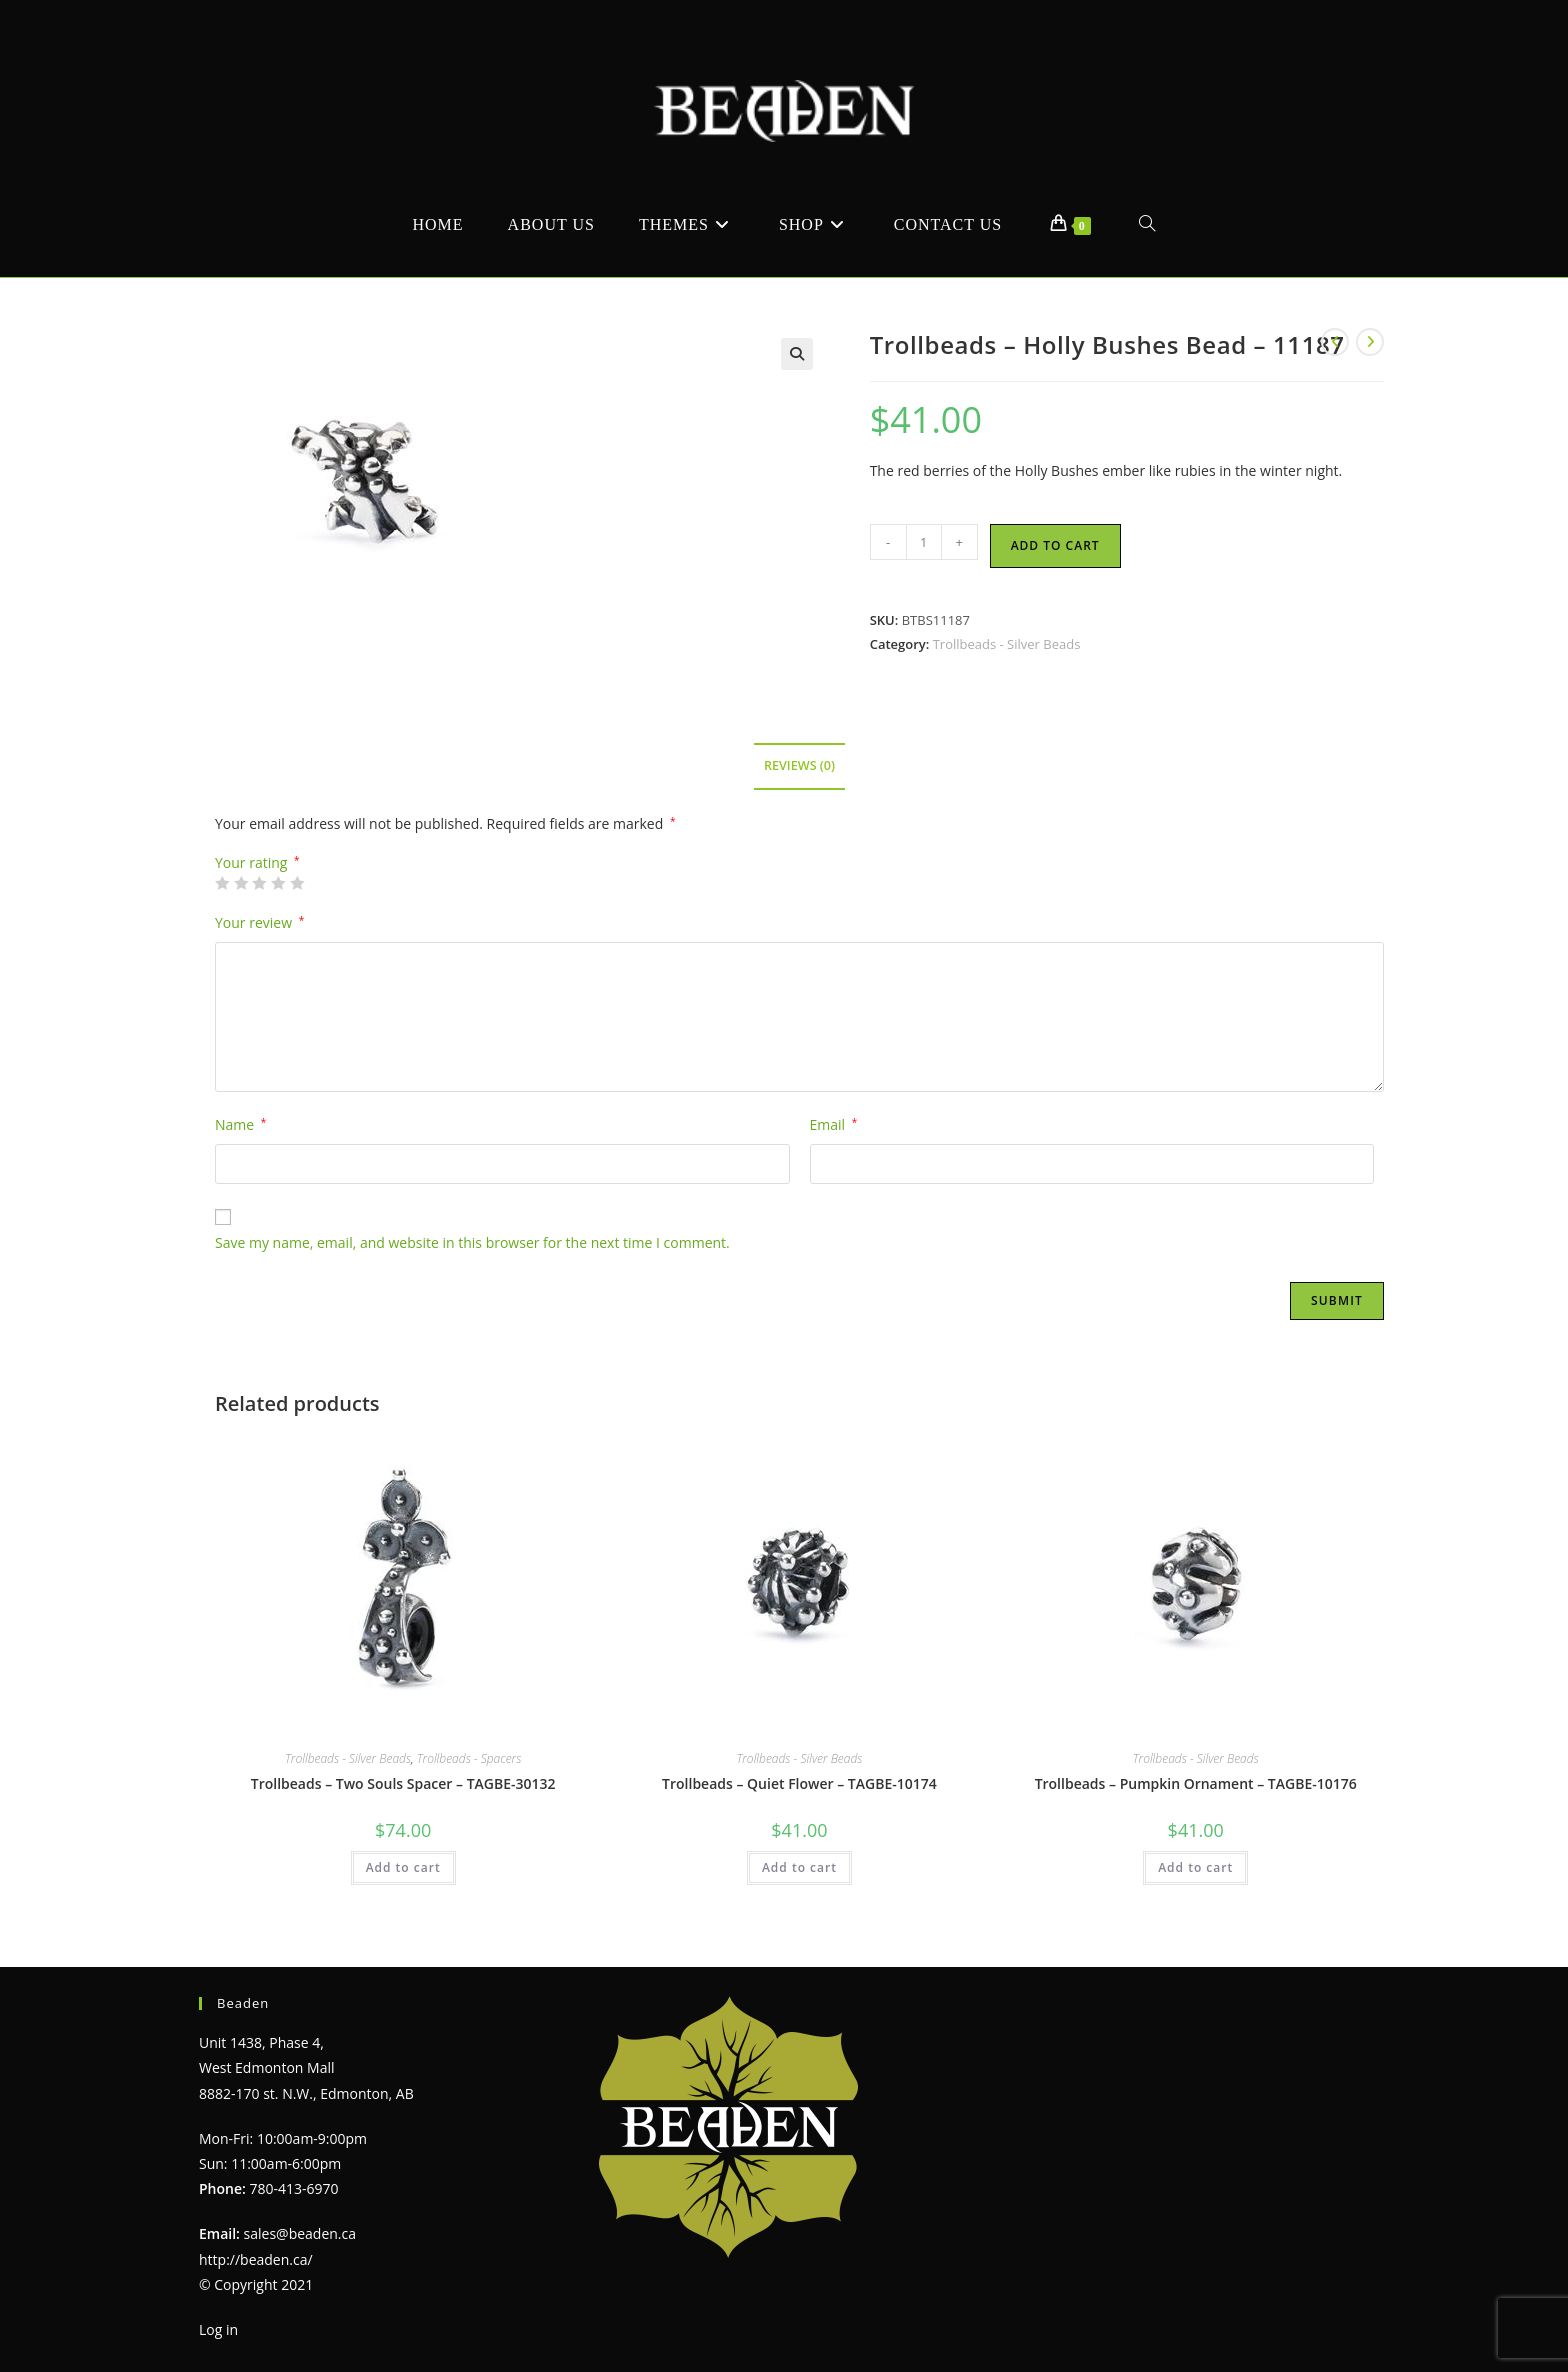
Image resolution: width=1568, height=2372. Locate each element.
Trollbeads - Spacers (469, 1758)
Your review (259, 922)
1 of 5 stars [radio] (222, 883)
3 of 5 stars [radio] (259, 883)
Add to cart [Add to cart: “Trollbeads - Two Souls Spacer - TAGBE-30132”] (403, 1867)
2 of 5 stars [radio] (241, 883)
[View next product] (1370, 342)
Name (240, 1124)
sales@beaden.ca (300, 2233)
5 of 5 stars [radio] (297, 883)
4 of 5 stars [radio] (278, 883)
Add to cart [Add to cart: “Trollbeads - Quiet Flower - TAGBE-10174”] (799, 1867)
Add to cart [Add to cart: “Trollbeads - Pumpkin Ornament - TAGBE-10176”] (1195, 1867)
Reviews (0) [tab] (799, 765)
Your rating (257, 863)
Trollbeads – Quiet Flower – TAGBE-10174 (799, 1783)
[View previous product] (1335, 342)
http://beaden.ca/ (256, 2259)
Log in (218, 2329)
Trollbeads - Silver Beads (1007, 644)
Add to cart (1055, 545)
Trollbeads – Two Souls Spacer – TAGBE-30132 (403, 1783)
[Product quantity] (924, 542)
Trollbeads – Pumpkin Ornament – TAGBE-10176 (1196, 1783)
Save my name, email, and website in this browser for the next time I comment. (472, 1242)
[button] (797, 354)
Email (834, 1124)
